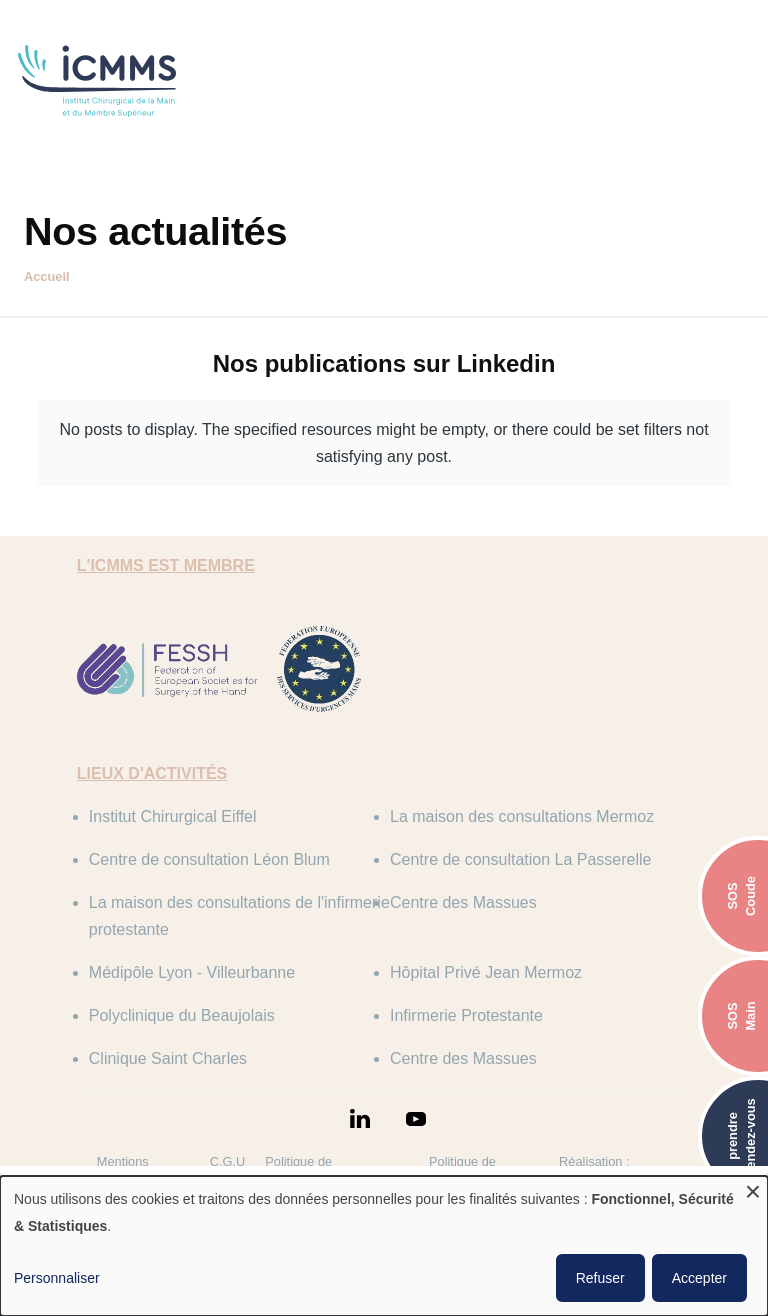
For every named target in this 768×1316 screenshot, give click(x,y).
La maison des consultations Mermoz (522, 816)
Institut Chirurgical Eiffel (173, 816)
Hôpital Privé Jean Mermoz (486, 972)
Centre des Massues (463, 902)
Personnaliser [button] (57, 1278)
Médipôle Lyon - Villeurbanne (192, 972)
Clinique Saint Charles (168, 1058)
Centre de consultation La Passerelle (521, 859)
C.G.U (228, 1161)
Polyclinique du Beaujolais (182, 1015)
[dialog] (384, 1246)
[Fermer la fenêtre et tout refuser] (753, 1188)
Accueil (47, 276)
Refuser (600, 1278)
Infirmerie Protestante (466, 1015)
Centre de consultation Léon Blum (209, 859)
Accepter (699, 1278)
